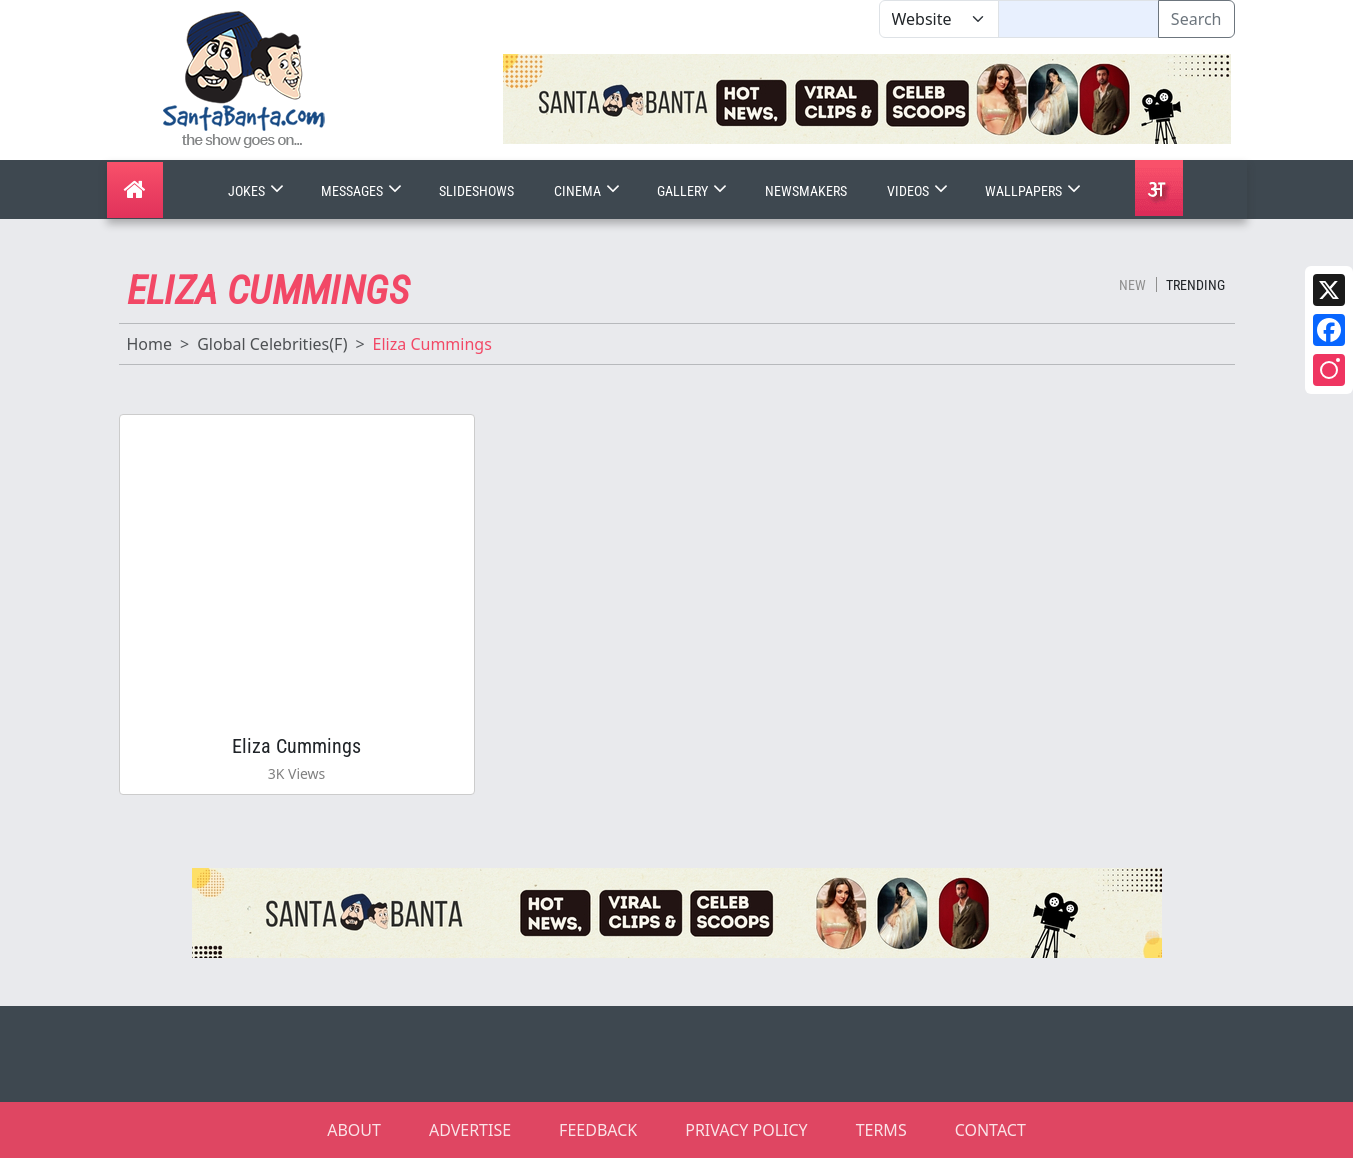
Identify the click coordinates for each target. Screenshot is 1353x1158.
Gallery (694, 191)
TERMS (881, 1130)
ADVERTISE (470, 1130)
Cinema (589, 191)
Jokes (258, 191)
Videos (919, 191)
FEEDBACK (598, 1130)
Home (150, 344)
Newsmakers (806, 191)
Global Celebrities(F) (272, 344)
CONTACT (990, 1130)
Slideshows (476, 191)
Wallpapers (1035, 191)
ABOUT (354, 1130)
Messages (363, 191)
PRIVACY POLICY (746, 1130)
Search (1196, 19)
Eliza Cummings (296, 746)
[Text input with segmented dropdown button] (1078, 19)
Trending (1195, 285)
